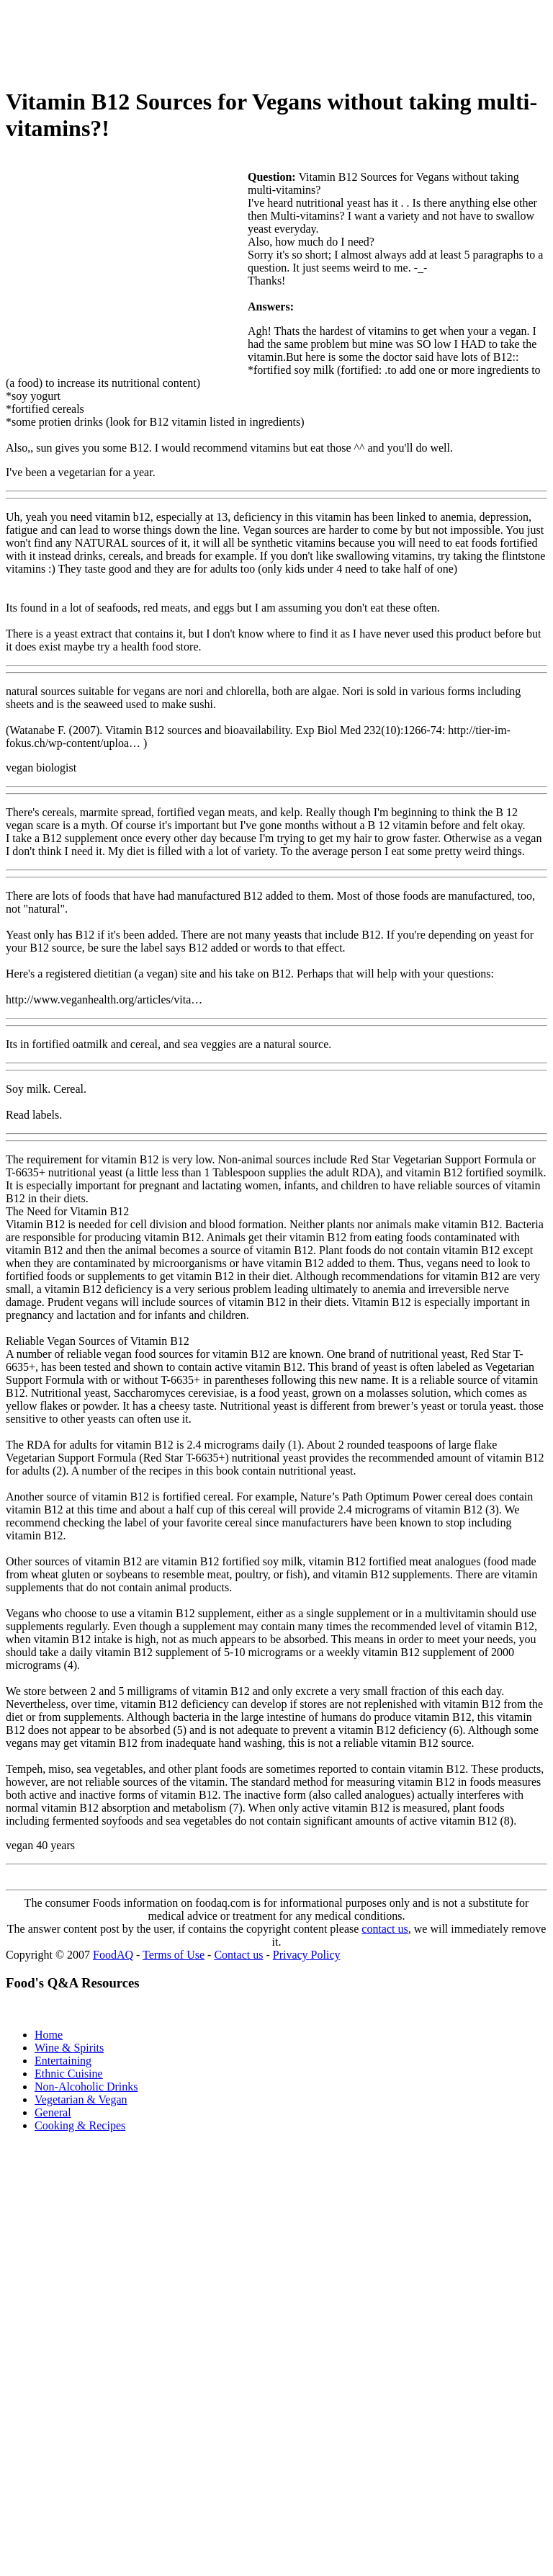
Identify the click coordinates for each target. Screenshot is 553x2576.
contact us (384, 1929)
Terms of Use (173, 1955)
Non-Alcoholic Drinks (86, 2086)
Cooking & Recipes (80, 2125)
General (53, 2112)
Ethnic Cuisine (69, 2073)
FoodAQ (113, 1955)
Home (49, 2035)
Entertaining (63, 2060)
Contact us (238, 1955)
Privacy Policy (307, 1955)
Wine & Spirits (69, 2047)
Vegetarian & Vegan (81, 2099)
